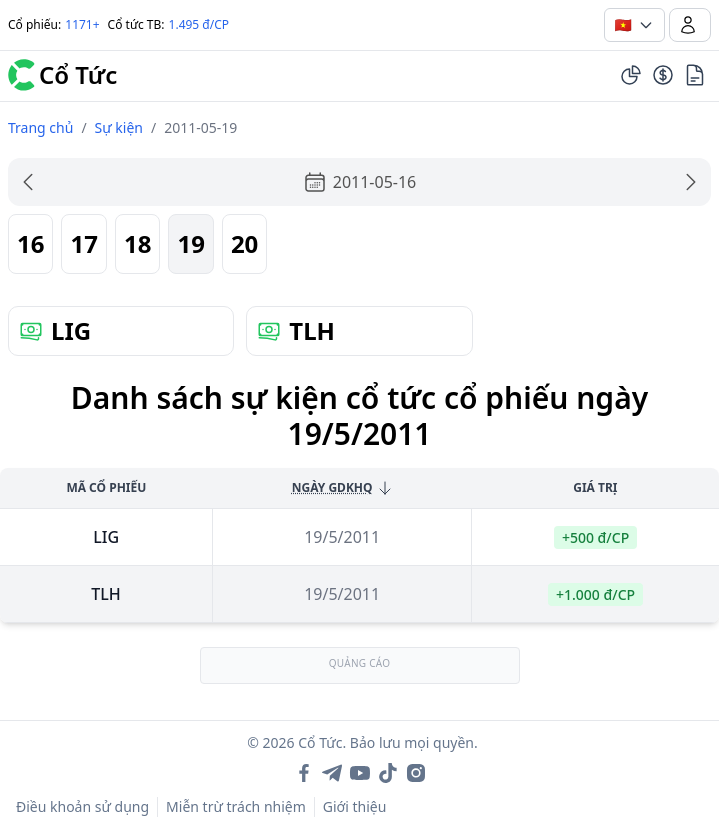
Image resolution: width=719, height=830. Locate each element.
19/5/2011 (342, 537)
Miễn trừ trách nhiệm (236, 806)
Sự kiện (119, 127)
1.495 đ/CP (199, 24)
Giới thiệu (355, 806)
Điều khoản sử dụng (82, 806)
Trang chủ (40, 127)
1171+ (82, 24)
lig (106, 537)
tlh (106, 594)
